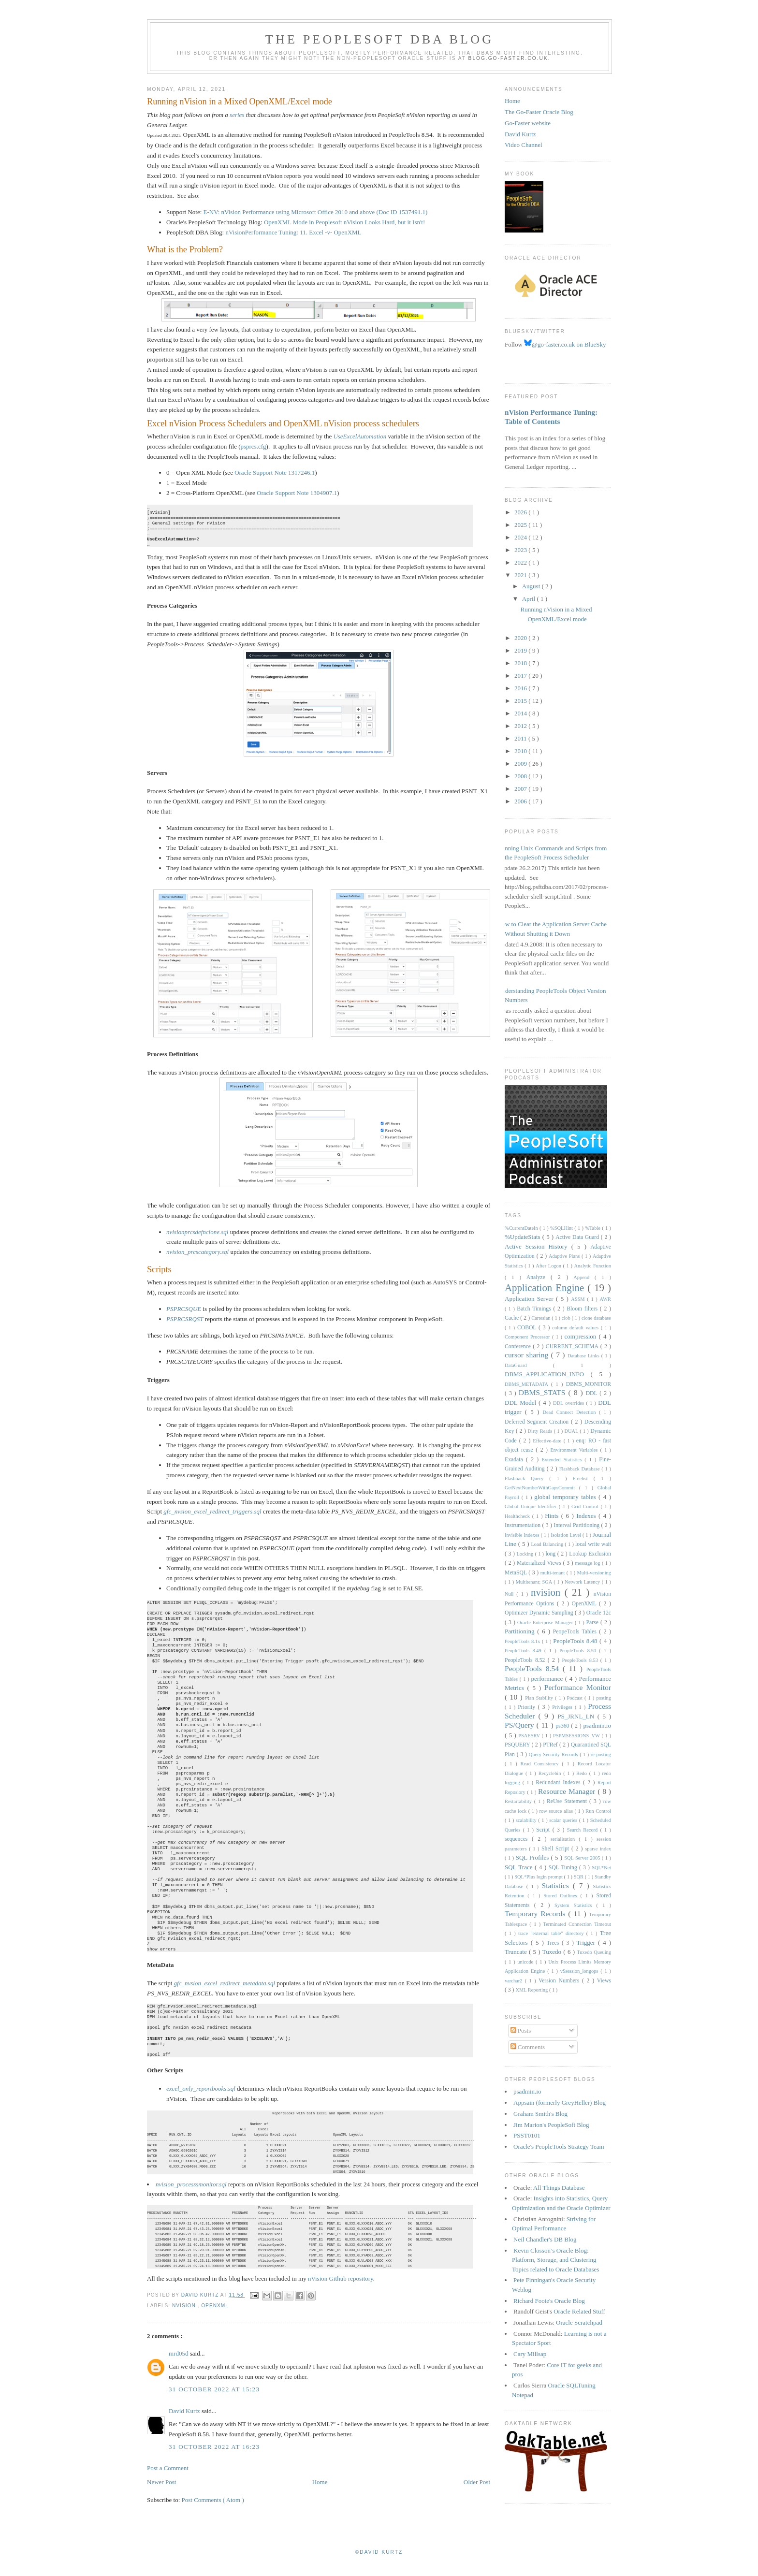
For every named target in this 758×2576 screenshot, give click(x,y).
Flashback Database (580, 1468)
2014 (521, 713)
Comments (527, 2047)
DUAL (572, 1431)
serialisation (565, 1839)
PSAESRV (529, 1735)
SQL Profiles (533, 1857)
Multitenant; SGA (535, 1582)
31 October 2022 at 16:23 (214, 2458)
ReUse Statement (568, 1801)
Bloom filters (583, 1309)
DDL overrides (569, 1403)
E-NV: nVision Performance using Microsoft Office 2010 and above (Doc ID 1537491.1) (316, 212)
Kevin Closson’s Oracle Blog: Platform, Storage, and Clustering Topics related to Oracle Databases (555, 2260)
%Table (593, 1228)
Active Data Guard (578, 1237)
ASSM (579, 1299)
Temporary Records (536, 1913)
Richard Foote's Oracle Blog (549, 2300)
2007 (521, 788)
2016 (521, 688)
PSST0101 (526, 2135)
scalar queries (564, 1820)
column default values (576, 1327)
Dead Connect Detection (570, 1412)
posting (603, 1698)
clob (567, 1318)
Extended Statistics (563, 1459)
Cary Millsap (529, 2354)
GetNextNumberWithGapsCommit (542, 1487)
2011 (521, 738)
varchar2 (515, 1980)
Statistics (556, 1885)
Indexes (587, 1515)
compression (582, 1336)
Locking (525, 1554)
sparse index (598, 1848)
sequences (518, 1839)
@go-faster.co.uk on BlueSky (565, 344)
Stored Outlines (561, 1895)
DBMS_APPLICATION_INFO (548, 1374)
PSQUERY (518, 1745)
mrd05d (179, 2365)
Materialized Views (540, 1563)
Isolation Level (567, 1535)
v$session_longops (580, 1971)
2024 (521, 537)
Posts (520, 2030)
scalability (527, 1820)
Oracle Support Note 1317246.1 (274, 472)
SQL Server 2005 (583, 1858)
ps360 (563, 1726)
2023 (521, 549)
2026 (521, 512)
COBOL (528, 1327)
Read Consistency (541, 1763)
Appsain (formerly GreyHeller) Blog (559, 2102)
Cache (512, 1318)
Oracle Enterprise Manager (546, 1622)
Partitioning (521, 1631)
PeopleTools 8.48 (576, 1641)
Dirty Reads (541, 1431)
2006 (521, 801)
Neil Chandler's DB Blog (545, 2239)
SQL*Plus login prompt (539, 1876)
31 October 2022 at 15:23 (214, 2400)
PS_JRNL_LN (577, 1716)
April (529, 598)
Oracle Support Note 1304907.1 (297, 492)
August (532, 586)
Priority (528, 1707)
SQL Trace (520, 1867)
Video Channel (523, 144)
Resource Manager (568, 1791)
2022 (521, 562)
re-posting (601, 1754)
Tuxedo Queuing (594, 1952)
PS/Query (521, 1725)
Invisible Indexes (522, 1535)
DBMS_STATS (543, 1392)
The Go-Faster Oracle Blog (539, 112)
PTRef (551, 1745)
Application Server (530, 1298)
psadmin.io (597, 1725)
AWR (605, 1299)
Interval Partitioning (577, 1525)
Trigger (587, 1942)
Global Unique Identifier (532, 1506)
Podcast (575, 1698)
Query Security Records (554, 1754)
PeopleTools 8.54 (534, 1668)
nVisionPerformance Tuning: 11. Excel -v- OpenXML (293, 232)
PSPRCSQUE (183, 1308)
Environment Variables (575, 1450)
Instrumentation (523, 1525)
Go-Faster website (528, 123)
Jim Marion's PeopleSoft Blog (551, 2124)
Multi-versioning (594, 1572)
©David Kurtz (379, 2563)
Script (544, 1830)
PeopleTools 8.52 (526, 1660)
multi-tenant (553, 1572)
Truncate (517, 1951)
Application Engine (546, 1287)
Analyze (538, 1277)
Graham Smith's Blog (540, 2113)
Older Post (477, 2493)
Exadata (515, 1459)
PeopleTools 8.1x (523, 1641)
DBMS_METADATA (528, 1384)
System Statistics (575, 1905)
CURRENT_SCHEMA (573, 1346)
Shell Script (556, 1849)
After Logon (549, 1265)
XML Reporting (532, 1990)
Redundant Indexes (559, 1782)
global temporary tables (566, 1496)
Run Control (598, 1811)
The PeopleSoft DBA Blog (379, 39)
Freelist (583, 1478)
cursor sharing (528, 1355)
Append (584, 1277)
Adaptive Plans (565, 1256)
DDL (593, 1393)
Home (320, 2493)
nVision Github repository (340, 2290)
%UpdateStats (523, 1236)
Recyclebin (551, 1773)
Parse (593, 1622)
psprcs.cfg (253, 446)
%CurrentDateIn (522, 1228)
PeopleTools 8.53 (581, 1660)
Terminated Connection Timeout (577, 1924)
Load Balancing (548, 1544)
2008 (521, 776)
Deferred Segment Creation (538, 1422)
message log (588, 1563)
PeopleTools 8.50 (579, 1650)
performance (548, 1678)
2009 (521, 763)
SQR (579, 1876)
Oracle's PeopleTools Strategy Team (558, 2146)
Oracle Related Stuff (579, 2311)
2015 (521, 700)
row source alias (557, 1811)
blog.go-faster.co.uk (508, 58)
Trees (554, 1943)
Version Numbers (560, 1981)
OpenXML (215, 2317)
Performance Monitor (577, 1687)
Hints (553, 1515)
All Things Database (559, 2187)
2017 (521, 675)
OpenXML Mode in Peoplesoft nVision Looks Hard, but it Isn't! (344, 222)
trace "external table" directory (552, 1933)
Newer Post (161, 2493)
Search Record (583, 1830)
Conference (519, 1346)
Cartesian (541, 1318)
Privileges (563, 1707)
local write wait (593, 1544)
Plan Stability (540, 1698)
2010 (521, 751)
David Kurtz (185, 2422)
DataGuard (529, 1365)
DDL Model (522, 1402)
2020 (521, 637)
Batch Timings (535, 1309)
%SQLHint (562, 1228)
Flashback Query (527, 1478)
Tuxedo (553, 1951)
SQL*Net (601, 1867)
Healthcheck (518, 1516)
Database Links (584, 1355)
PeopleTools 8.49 (524, 1650)
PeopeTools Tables (576, 1632)
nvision (185, 2317)
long (551, 1554)
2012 (521, 725)
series (237, 114)
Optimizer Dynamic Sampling (540, 1613)
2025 (521, 524)
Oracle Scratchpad (579, 2322)
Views (604, 1981)
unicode (526, 1962)
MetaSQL (516, 1573)
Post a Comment (168, 2479)
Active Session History (538, 1246)
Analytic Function (592, 1265)
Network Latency (583, 1582)
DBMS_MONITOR (588, 1384)
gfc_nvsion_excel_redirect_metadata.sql (225, 1983)
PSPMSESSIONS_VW (577, 1735)
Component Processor (528, 1336)
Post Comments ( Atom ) (213, 2511)
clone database (596, 1318)
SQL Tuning (564, 1867)
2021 (521, 575)
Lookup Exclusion (590, 1554)
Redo (582, 1773)
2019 (521, 650)
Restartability (519, 1801)
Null (510, 1594)
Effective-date (548, 1440)
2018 (521, 663)
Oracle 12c (598, 1613)
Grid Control (585, 1506)
